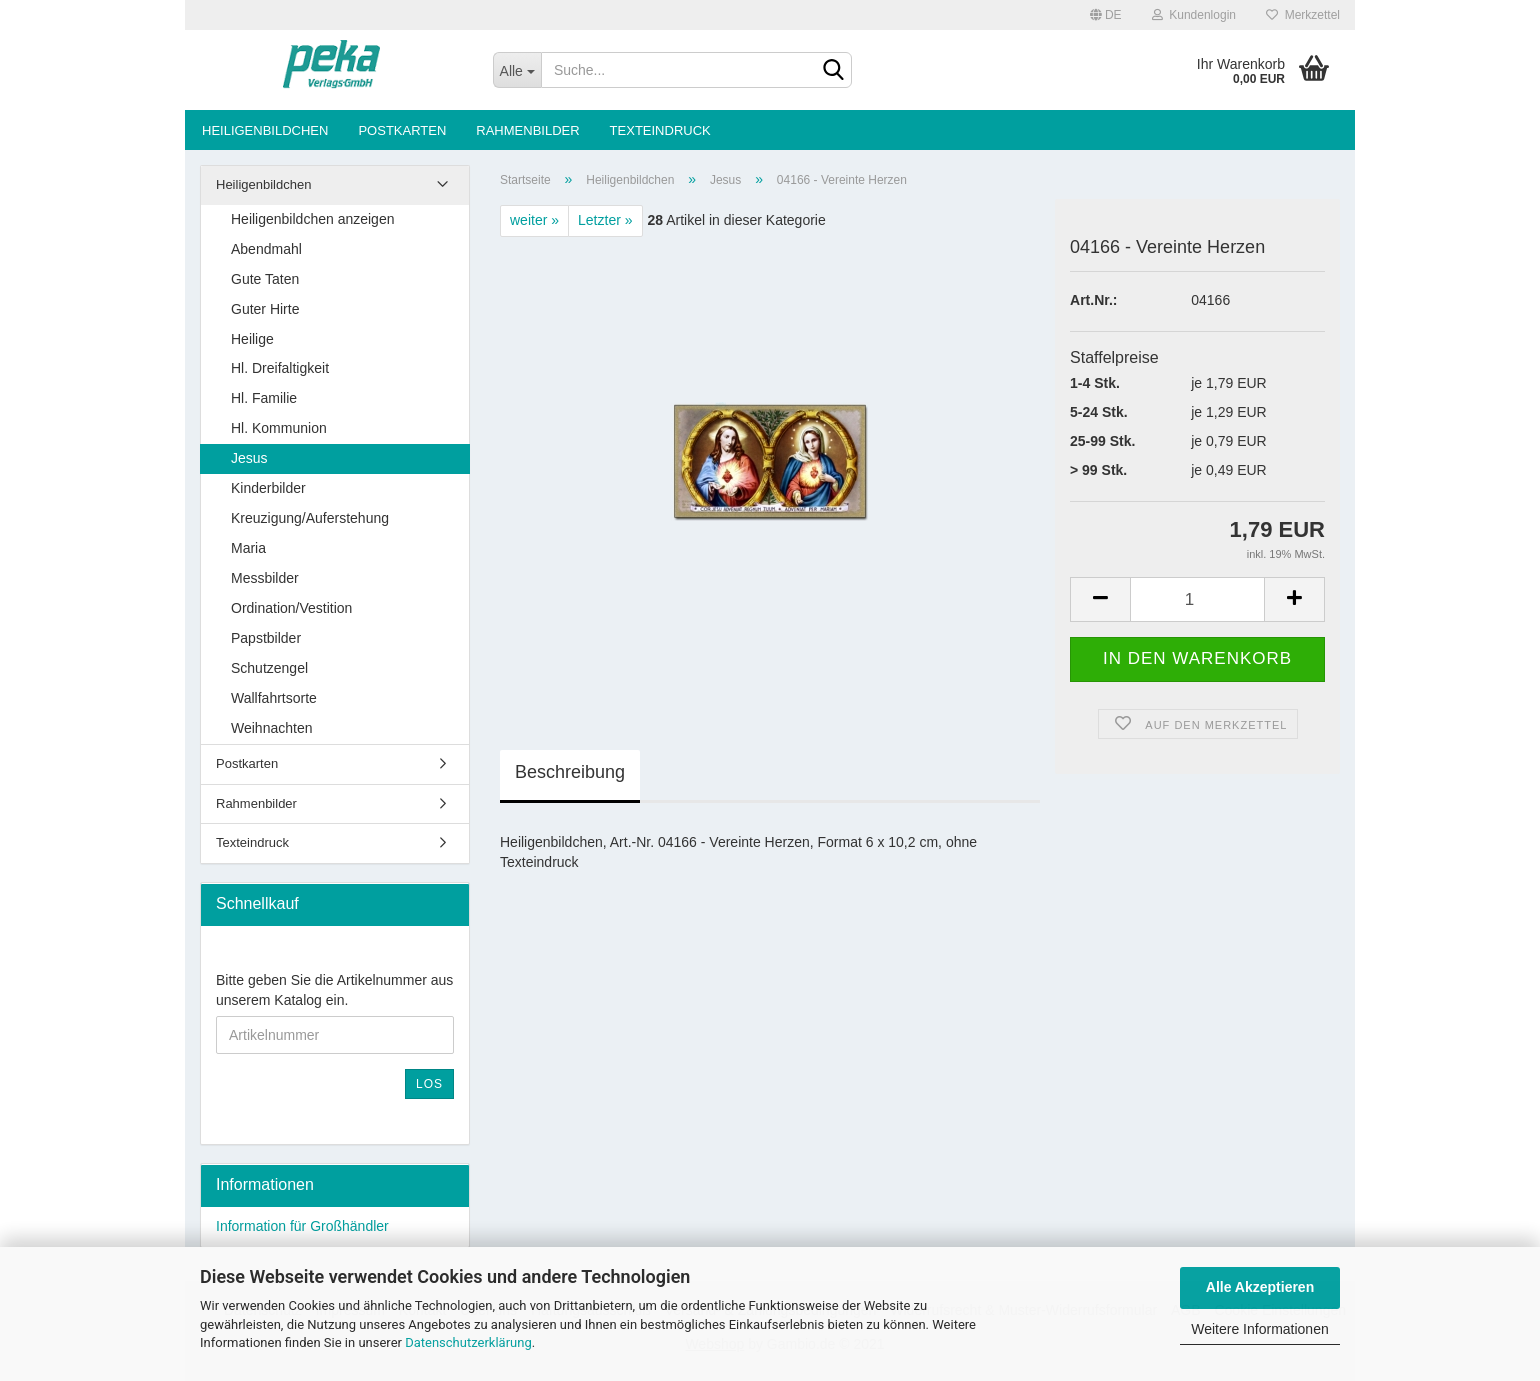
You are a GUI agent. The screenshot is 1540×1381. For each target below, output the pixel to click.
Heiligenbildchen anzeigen (312, 219)
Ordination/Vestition (291, 608)
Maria (248, 548)
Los (429, 1084)
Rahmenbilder (527, 130)
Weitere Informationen (1259, 1329)
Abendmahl (266, 249)
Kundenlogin (1194, 15)
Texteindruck (660, 130)
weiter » (534, 220)
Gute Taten (265, 279)
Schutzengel (269, 668)
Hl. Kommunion (279, 428)
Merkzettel (1303, 15)
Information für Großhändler (302, 1226)
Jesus (249, 458)
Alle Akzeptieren (1260, 1287)
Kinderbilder (268, 488)
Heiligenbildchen (265, 130)
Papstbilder (266, 638)
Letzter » (605, 220)
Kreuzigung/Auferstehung (310, 518)
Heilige (252, 339)
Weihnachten (271, 728)
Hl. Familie (264, 398)
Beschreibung (570, 772)
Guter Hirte (265, 309)
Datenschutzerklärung (468, 1342)
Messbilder (265, 578)
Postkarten (402, 130)
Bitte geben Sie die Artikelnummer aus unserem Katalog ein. (334, 990)
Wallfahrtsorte (274, 698)
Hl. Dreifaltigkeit (280, 368)
